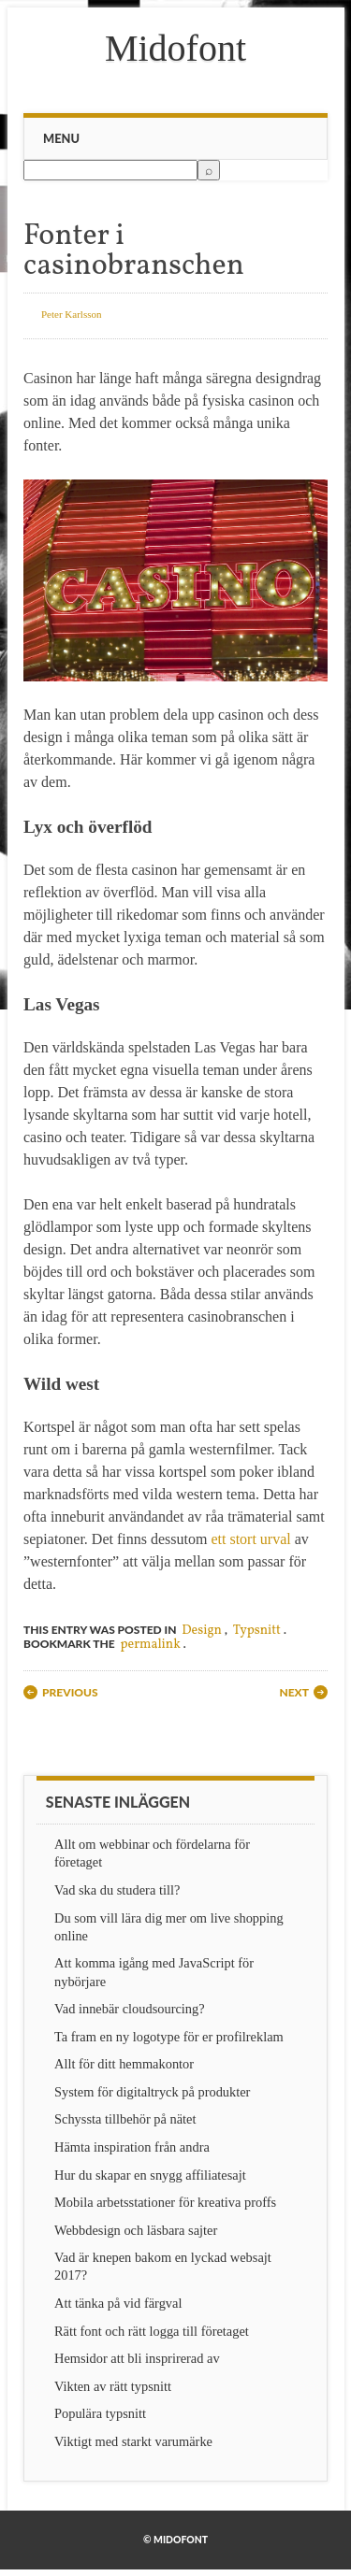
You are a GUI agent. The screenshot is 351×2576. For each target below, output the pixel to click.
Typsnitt (257, 1630)
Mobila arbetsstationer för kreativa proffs (165, 2202)
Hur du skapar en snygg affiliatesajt (150, 2175)
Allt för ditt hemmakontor (124, 2063)
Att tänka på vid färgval (118, 2303)
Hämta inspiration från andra (132, 2147)
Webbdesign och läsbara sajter (135, 2230)
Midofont (175, 48)
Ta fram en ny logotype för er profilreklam (169, 2036)
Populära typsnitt (100, 2413)
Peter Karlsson (71, 314)
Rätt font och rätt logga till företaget (151, 2331)
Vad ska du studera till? (117, 1889)
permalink (151, 1644)
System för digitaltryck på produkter (152, 2091)
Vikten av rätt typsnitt (112, 2386)
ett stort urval (250, 1539)
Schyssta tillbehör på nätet (125, 2118)
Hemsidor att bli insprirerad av (137, 2358)
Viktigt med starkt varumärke (133, 2441)
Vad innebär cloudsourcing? (129, 2008)
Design (202, 1630)
